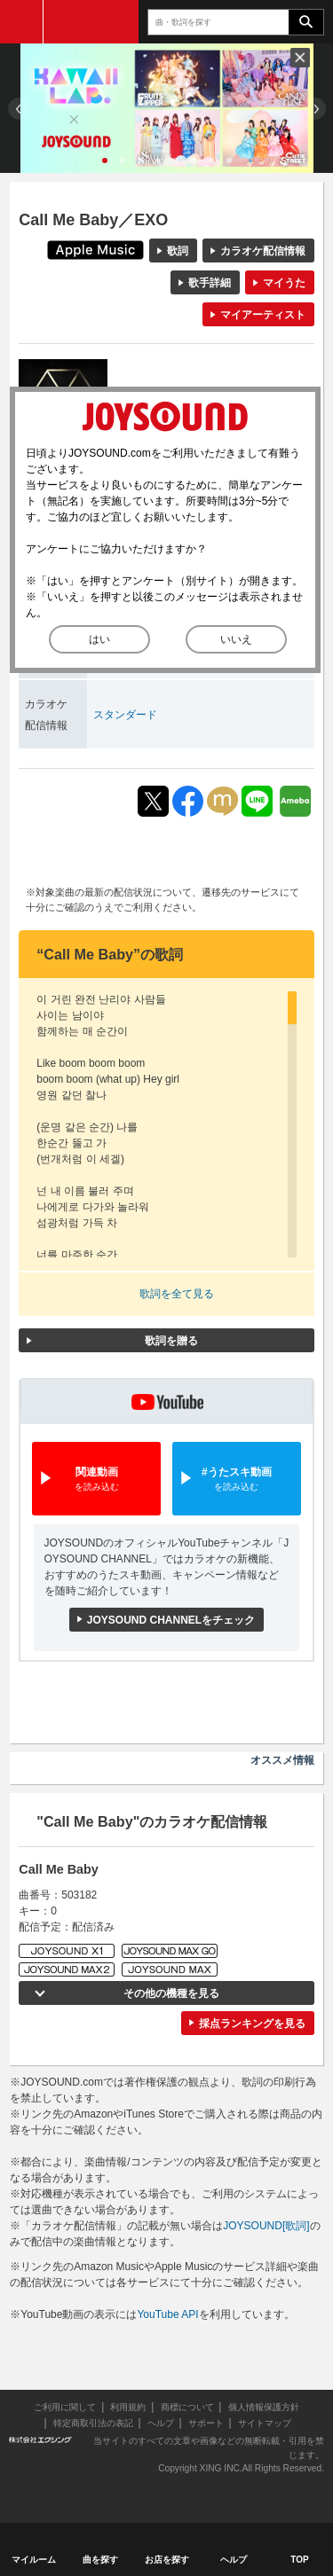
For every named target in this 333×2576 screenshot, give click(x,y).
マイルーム (34, 2559)
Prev (19, 109)
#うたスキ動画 (236, 1479)
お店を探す (167, 2559)
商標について (187, 2407)
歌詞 (177, 251)
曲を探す (100, 2559)
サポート (206, 2423)
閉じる (300, 57)
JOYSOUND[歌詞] (266, 2226)
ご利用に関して (65, 2407)
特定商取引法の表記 (93, 2423)
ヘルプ (160, 2423)
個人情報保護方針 (263, 2407)
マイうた (284, 283)
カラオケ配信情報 (262, 251)
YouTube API (167, 2314)
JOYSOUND (91, 21)
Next (315, 109)
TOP (299, 2559)
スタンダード (125, 715)
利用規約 (128, 2407)
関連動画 (96, 1479)
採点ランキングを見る (252, 2023)
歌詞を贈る (171, 1341)
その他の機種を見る (171, 1993)
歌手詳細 (209, 283)
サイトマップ (264, 2423)
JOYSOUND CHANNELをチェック (171, 1620)
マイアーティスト (262, 315)
